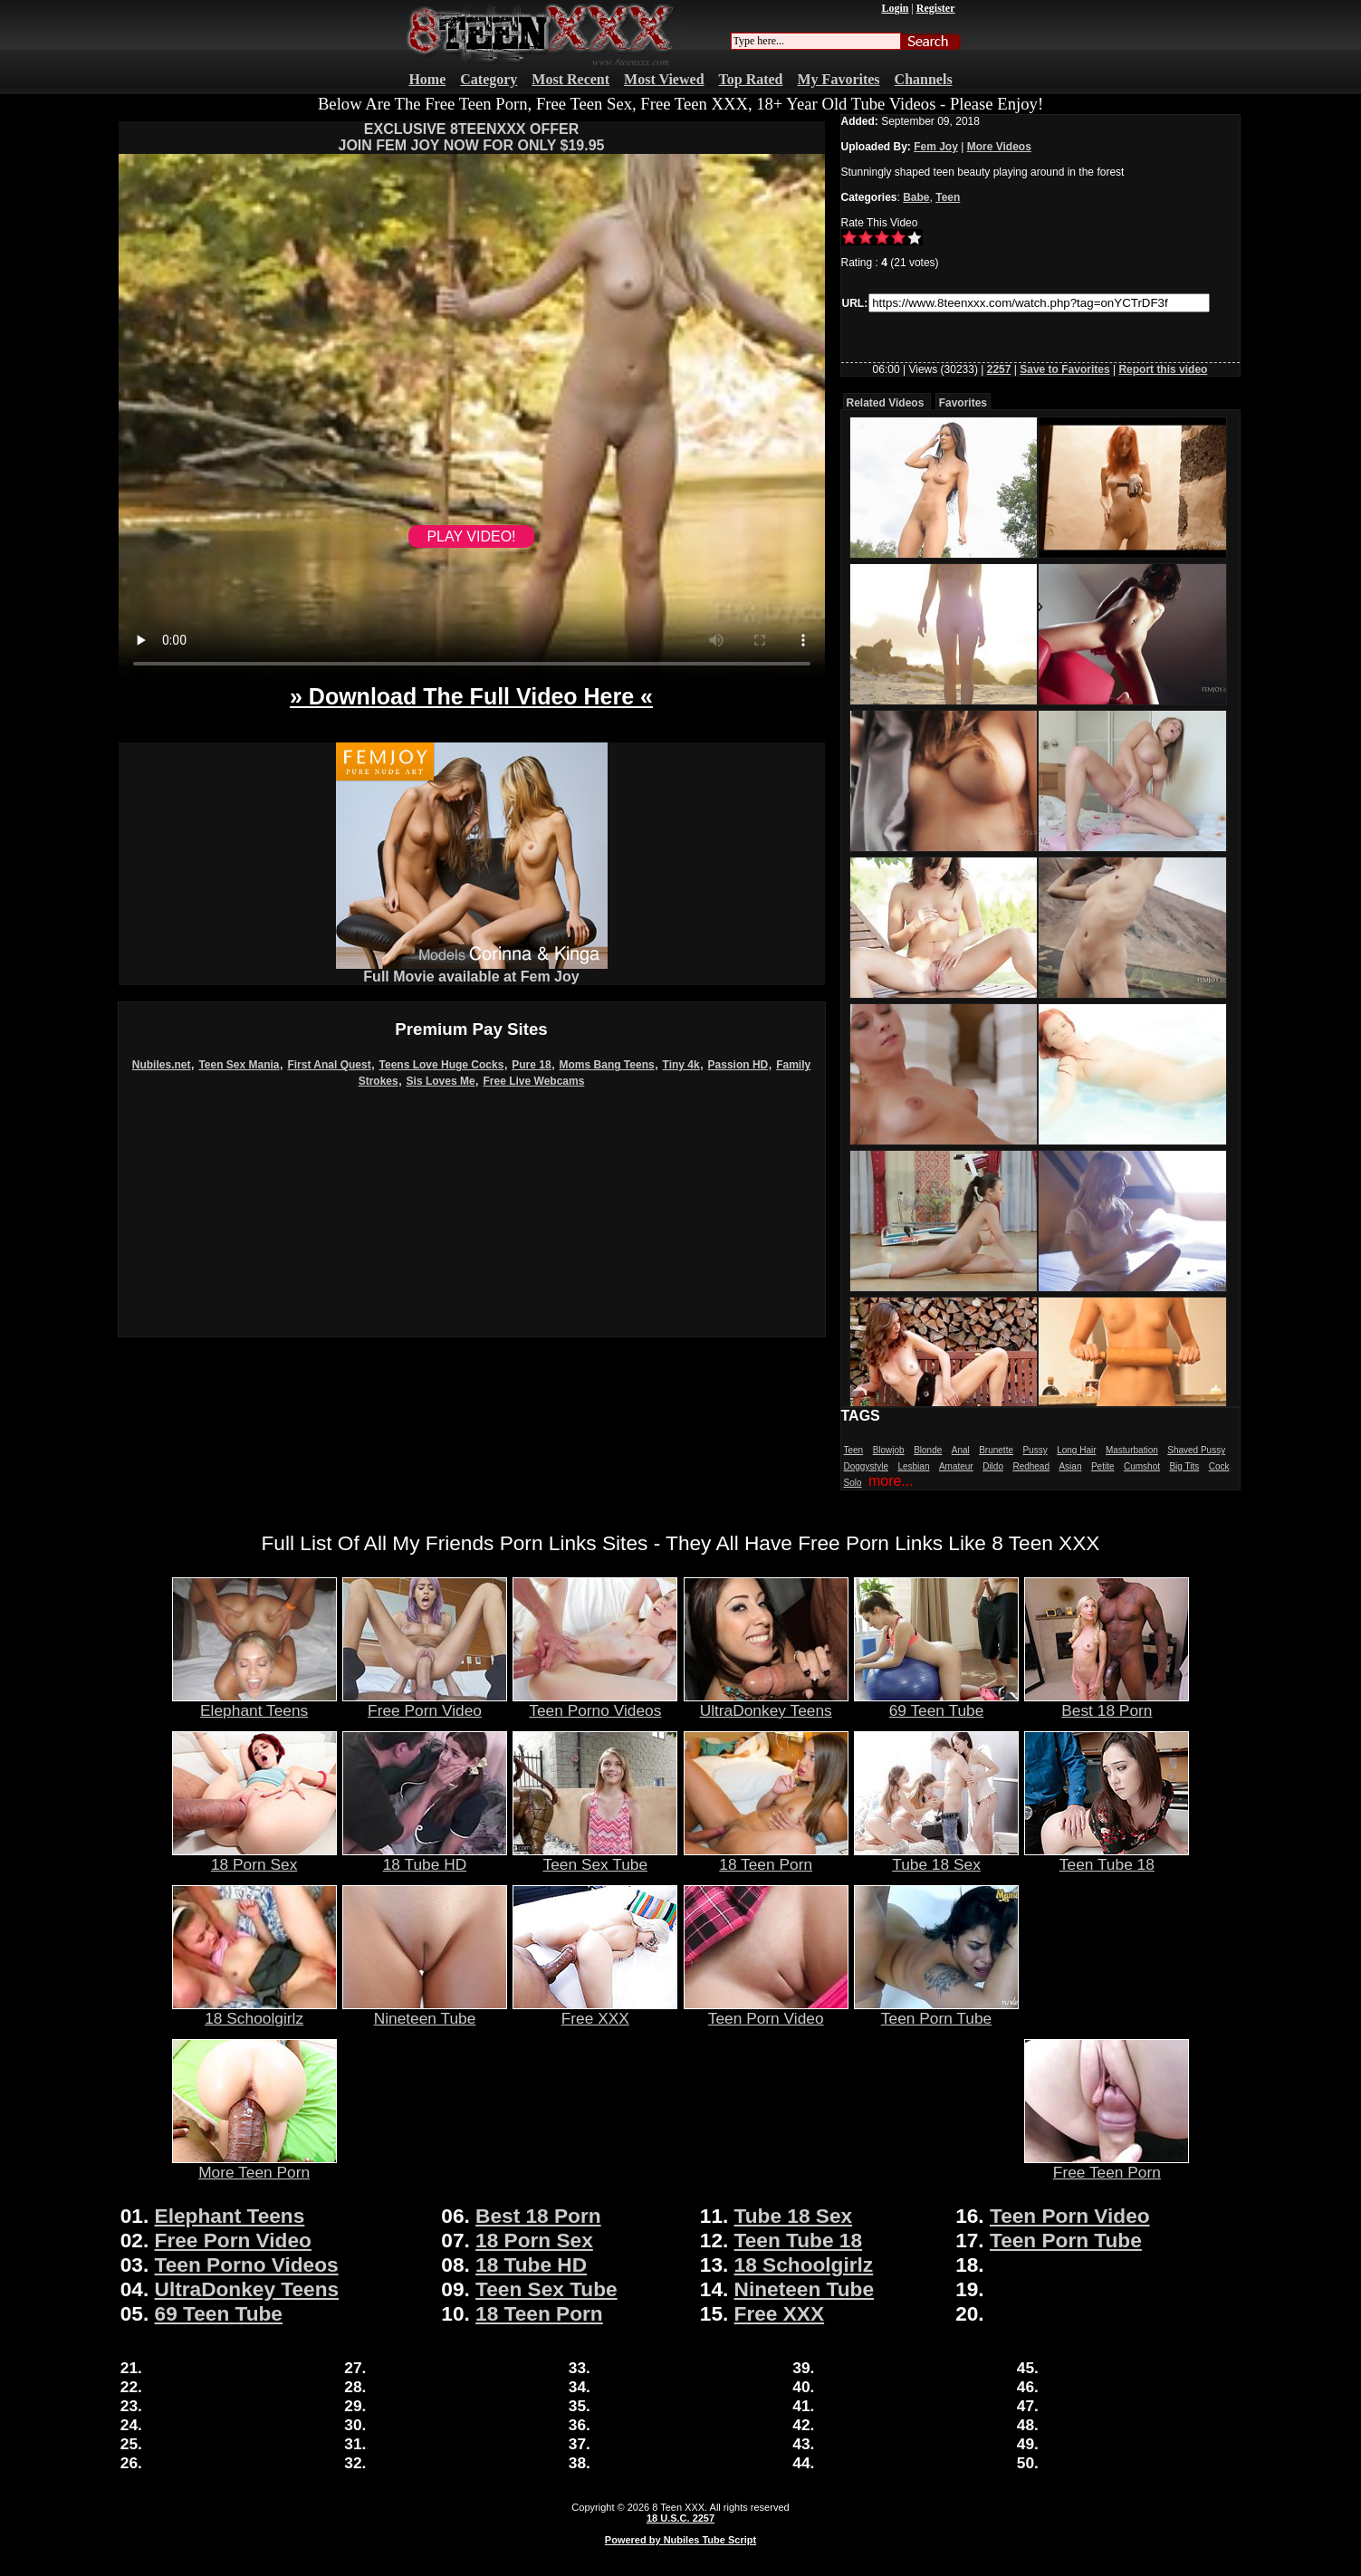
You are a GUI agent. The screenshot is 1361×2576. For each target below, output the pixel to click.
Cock (1219, 1466)
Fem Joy (936, 146)
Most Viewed (664, 79)
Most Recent (570, 79)
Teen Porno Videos (595, 1703)
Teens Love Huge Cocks (441, 1064)
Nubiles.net (161, 1064)
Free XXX (595, 2011)
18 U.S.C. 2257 (680, 2518)
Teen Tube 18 (1106, 1857)
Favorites (963, 403)
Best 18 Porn (1106, 1703)
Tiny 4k (681, 1064)
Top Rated (751, 79)
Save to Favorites (1064, 369)
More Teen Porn (254, 2165)
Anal (961, 1450)
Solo (853, 1483)
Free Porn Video (424, 1703)
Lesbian (913, 1466)
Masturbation (1132, 1450)
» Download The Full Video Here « (471, 696)
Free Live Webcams (534, 1081)
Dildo (992, 1466)
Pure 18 (531, 1064)
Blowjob (889, 1450)
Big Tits (1184, 1466)
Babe (916, 197)
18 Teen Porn (766, 1857)
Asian (1070, 1466)
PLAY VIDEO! (471, 536)
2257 (999, 369)
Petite (1103, 1466)
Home (427, 79)
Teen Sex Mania (238, 1064)
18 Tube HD (424, 1857)
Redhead (1031, 1466)
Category (488, 79)
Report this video (1162, 369)
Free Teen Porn (1106, 2165)
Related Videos (886, 403)
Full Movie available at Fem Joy (472, 970)
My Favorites (839, 79)
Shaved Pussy (1196, 1450)
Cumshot (1142, 1466)
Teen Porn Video (766, 2011)
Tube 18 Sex (936, 1857)
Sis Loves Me (441, 1081)
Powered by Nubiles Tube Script (680, 2539)
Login (894, 8)
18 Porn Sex (254, 1857)
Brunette (996, 1450)
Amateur (956, 1466)
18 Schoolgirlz (254, 2011)
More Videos (999, 146)
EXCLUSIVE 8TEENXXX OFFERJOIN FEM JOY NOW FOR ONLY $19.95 (471, 137)
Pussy (1034, 1450)
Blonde (928, 1450)
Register (935, 8)
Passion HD (738, 1064)
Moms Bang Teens (607, 1064)
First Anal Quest (328, 1064)
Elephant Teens (254, 1703)
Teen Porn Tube (936, 2011)
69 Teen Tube (936, 1703)
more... (891, 1481)
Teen (947, 197)
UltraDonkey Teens (766, 1703)
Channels (924, 79)
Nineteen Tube (424, 2011)
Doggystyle (866, 1466)
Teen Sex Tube (595, 1857)
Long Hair (1076, 1450)
